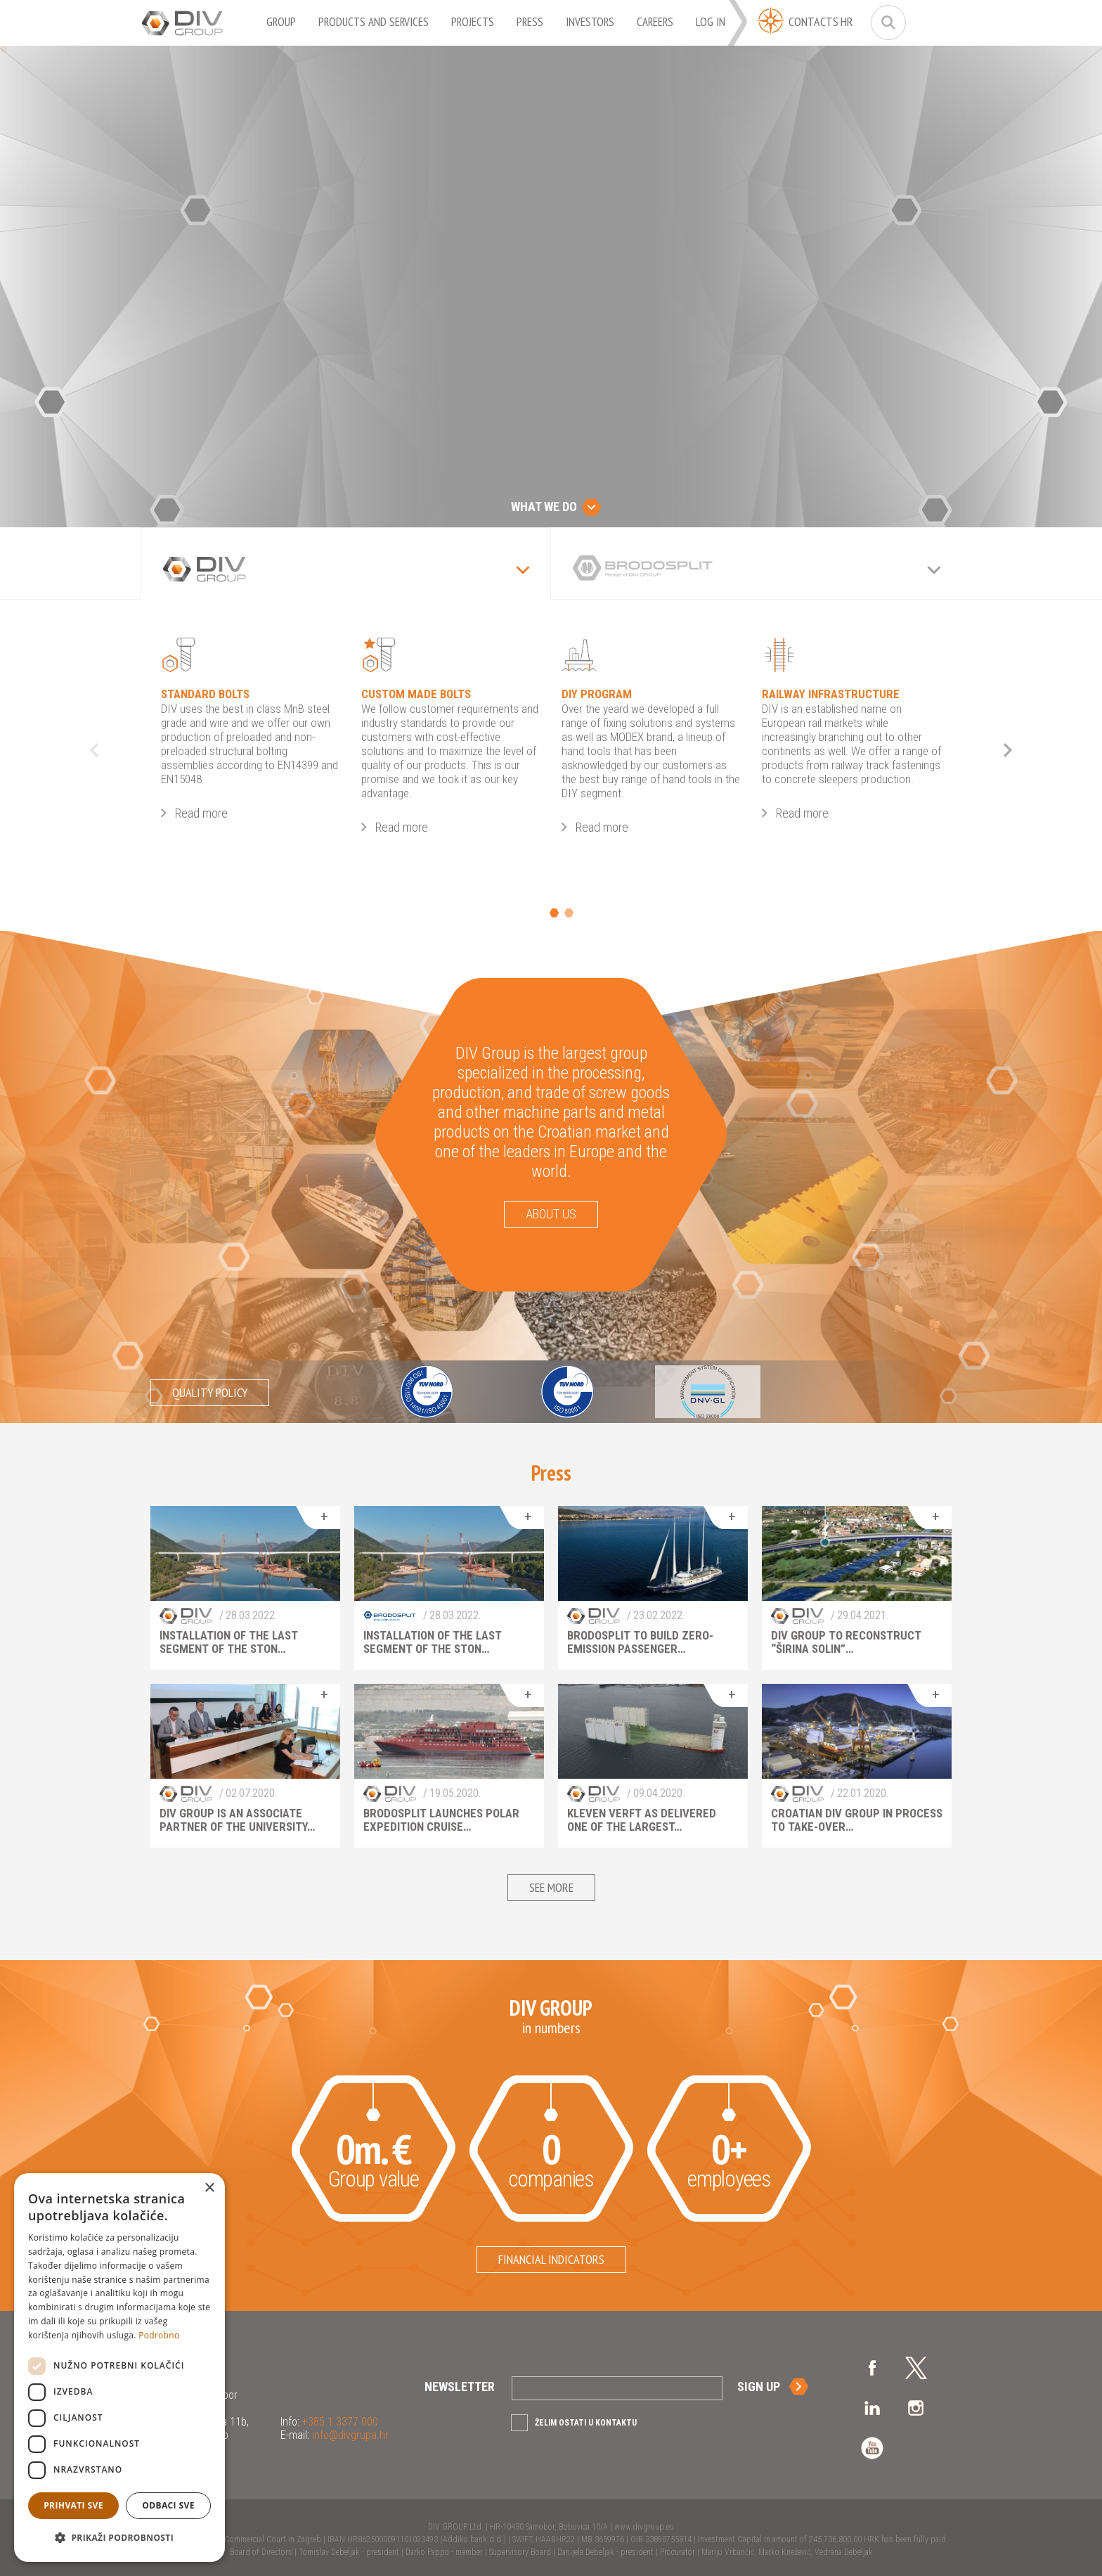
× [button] (209, 2188)
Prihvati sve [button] (73, 2505)
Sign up (758, 2386)
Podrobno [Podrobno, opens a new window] (158, 2335)
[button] (119, 2538)
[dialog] (119, 2367)
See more (551, 1887)
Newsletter (459, 2386)
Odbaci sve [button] (168, 2505)
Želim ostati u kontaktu (586, 2423)
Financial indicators (551, 2259)
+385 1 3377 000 (338, 2421)
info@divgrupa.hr (349, 2435)
